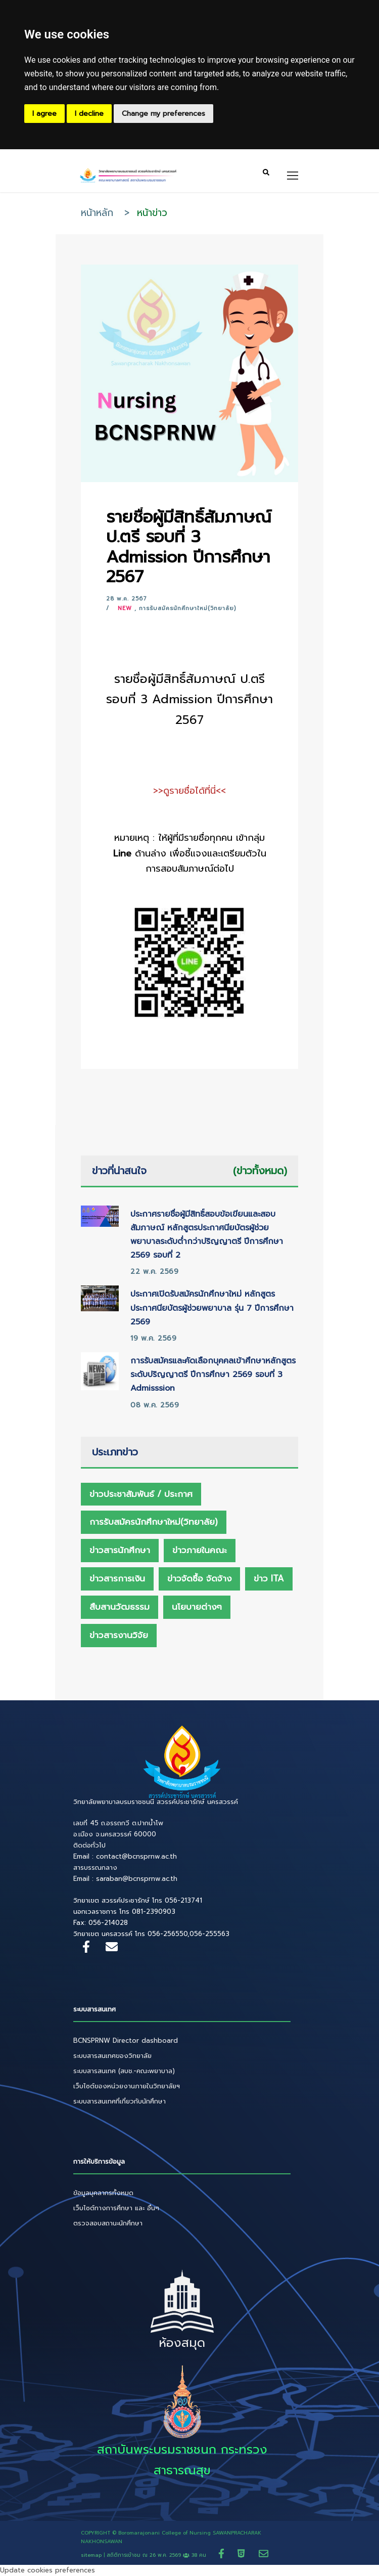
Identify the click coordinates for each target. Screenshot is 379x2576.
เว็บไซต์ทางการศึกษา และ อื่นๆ (116, 2208)
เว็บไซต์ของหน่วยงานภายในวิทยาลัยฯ (126, 2086)
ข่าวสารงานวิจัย (118, 1635)
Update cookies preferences (47, 2570)
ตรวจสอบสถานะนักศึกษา (108, 2223)
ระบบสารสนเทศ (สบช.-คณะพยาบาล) (124, 2071)
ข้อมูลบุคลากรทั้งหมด (103, 2193)
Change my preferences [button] (163, 113)
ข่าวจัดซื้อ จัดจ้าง (199, 1578)
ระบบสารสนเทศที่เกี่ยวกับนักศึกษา (119, 2101)
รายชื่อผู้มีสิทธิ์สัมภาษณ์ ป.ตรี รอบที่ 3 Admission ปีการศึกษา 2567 (188, 547)
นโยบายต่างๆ (197, 1606)
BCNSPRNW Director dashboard (125, 2040)
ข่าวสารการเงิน (117, 1578)
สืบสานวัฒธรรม (119, 1606)
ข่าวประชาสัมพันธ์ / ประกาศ (141, 1493)
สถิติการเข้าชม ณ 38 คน (157, 2555)
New (125, 608)
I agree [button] (44, 113)
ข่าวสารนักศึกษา (119, 1550)
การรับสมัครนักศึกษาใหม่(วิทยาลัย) (187, 608)
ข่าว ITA (269, 1578)
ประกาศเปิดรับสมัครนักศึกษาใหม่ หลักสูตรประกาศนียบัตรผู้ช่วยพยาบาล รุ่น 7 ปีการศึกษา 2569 (212, 1307)
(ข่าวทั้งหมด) (260, 1171)
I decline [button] (89, 113)
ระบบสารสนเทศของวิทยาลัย (112, 2055)
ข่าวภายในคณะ (199, 1550)
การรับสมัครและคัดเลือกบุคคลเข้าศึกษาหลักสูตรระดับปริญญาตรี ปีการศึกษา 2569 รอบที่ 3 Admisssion (213, 1374)
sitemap (91, 2555)
